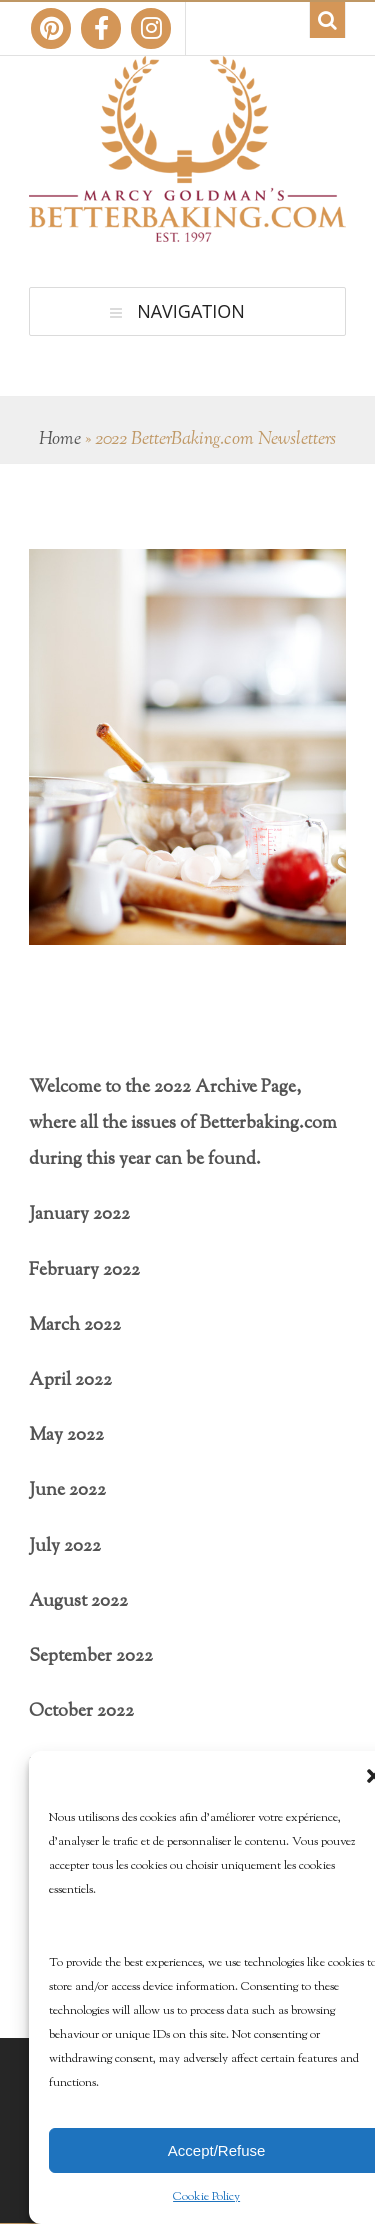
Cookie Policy (206, 2197)
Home (60, 440)
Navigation (191, 311)
